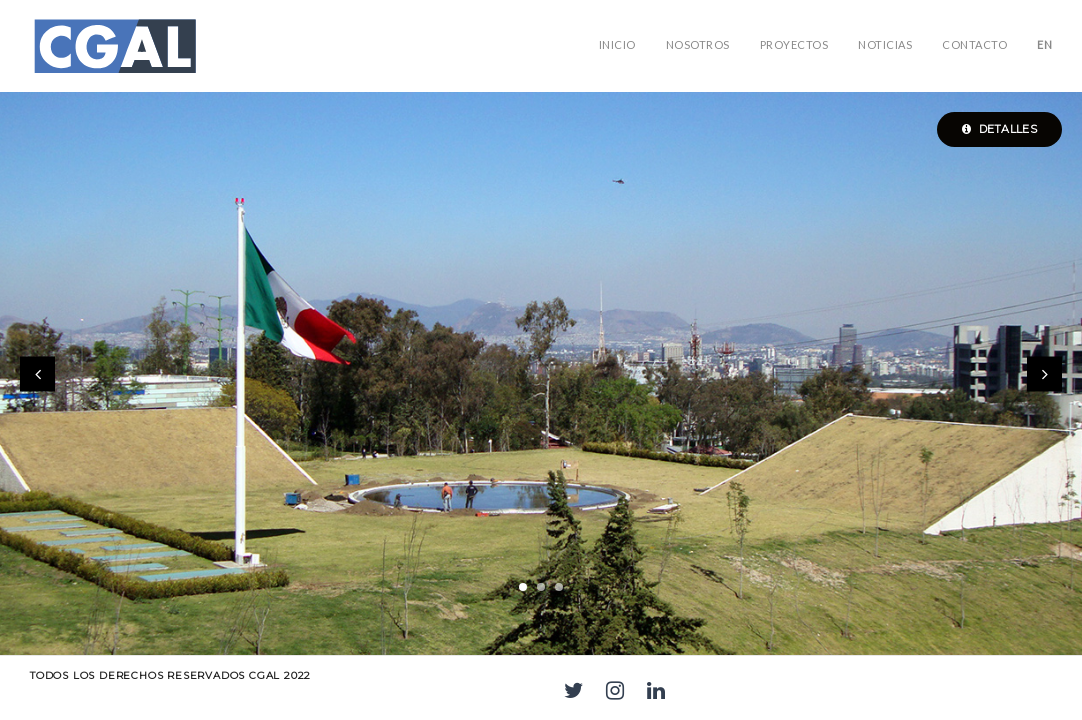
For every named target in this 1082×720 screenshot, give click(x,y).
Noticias (885, 44)
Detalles (999, 129)
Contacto (974, 44)
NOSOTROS (698, 44)
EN (1044, 44)
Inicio (617, 44)
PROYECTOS (794, 44)
